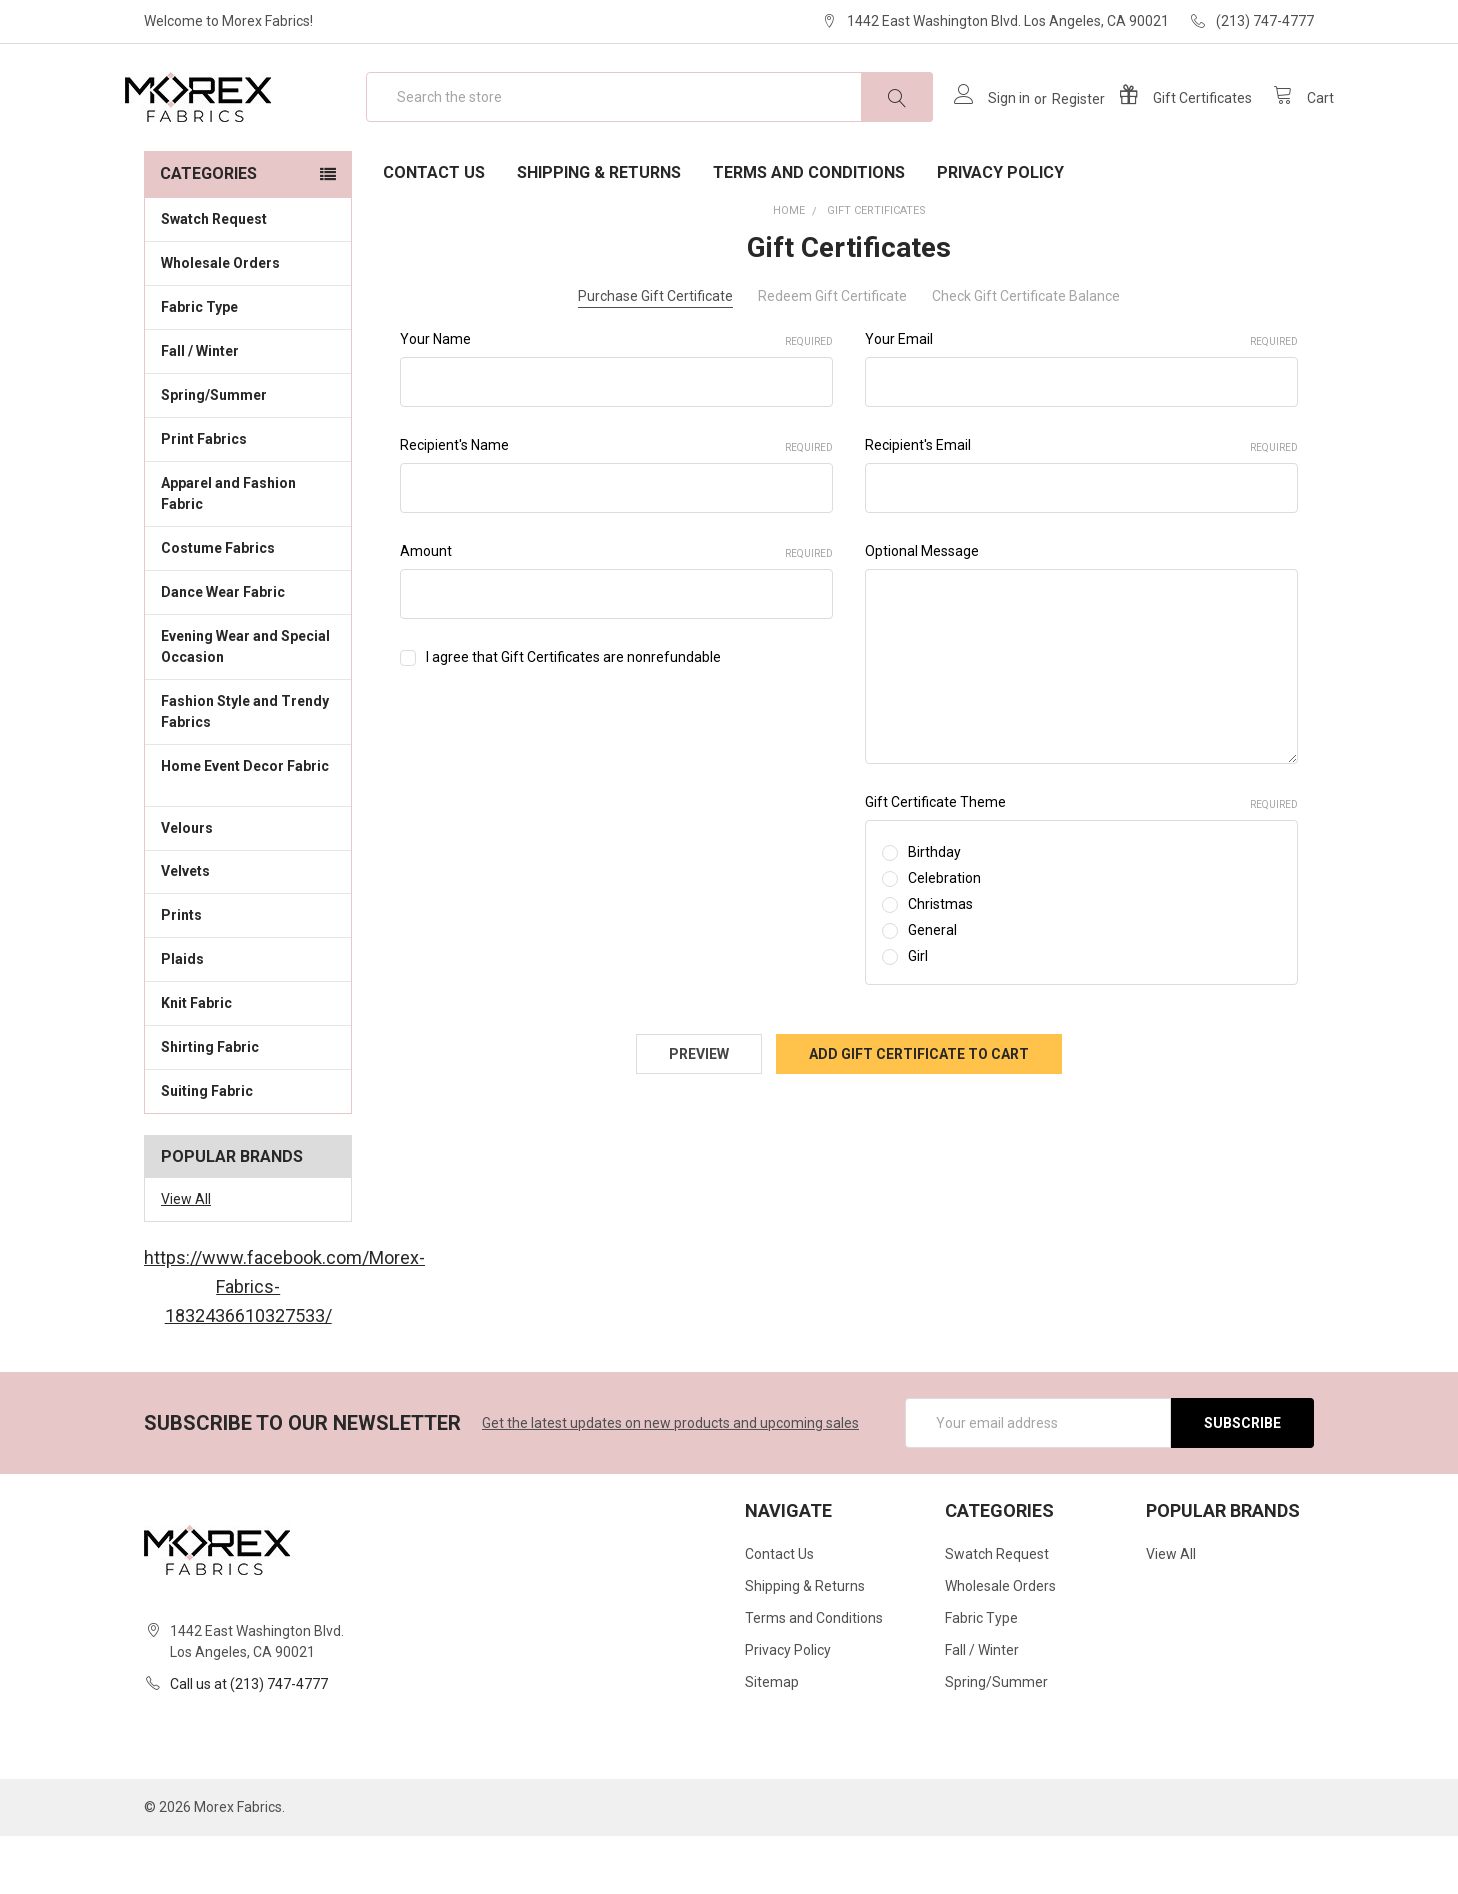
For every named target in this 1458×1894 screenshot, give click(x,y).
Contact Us (434, 230)
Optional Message (922, 609)
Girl (918, 1014)
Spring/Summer (214, 453)
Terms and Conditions (809, 230)
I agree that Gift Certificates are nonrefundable (573, 715)
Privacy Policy (1000, 230)
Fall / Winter (248, 408)
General (932, 988)
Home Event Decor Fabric (248, 834)
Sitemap (772, 1740)
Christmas (940, 962)
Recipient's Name (616, 504)
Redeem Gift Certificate (832, 354)
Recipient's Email (1081, 504)
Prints (248, 972)
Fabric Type (248, 364)
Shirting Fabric (248, 1104)
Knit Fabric (248, 1060)
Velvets (248, 928)
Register (1058, 128)
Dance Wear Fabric (248, 649)
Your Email (1081, 398)
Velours (248, 884)
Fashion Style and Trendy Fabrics (248, 769)
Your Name (616, 398)
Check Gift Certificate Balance (1026, 354)
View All (186, 1257)
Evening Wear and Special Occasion (248, 704)
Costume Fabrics (248, 605)
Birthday (934, 910)
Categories (208, 231)
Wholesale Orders (220, 321)
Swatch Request (214, 277)
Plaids (182, 1017)
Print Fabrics (204, 497)
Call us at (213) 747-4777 (249, 1742)
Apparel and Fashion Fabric (248, 551)
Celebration (944, 936)
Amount (616, 610)
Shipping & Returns (599, 230)
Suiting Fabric (248, 1148)
